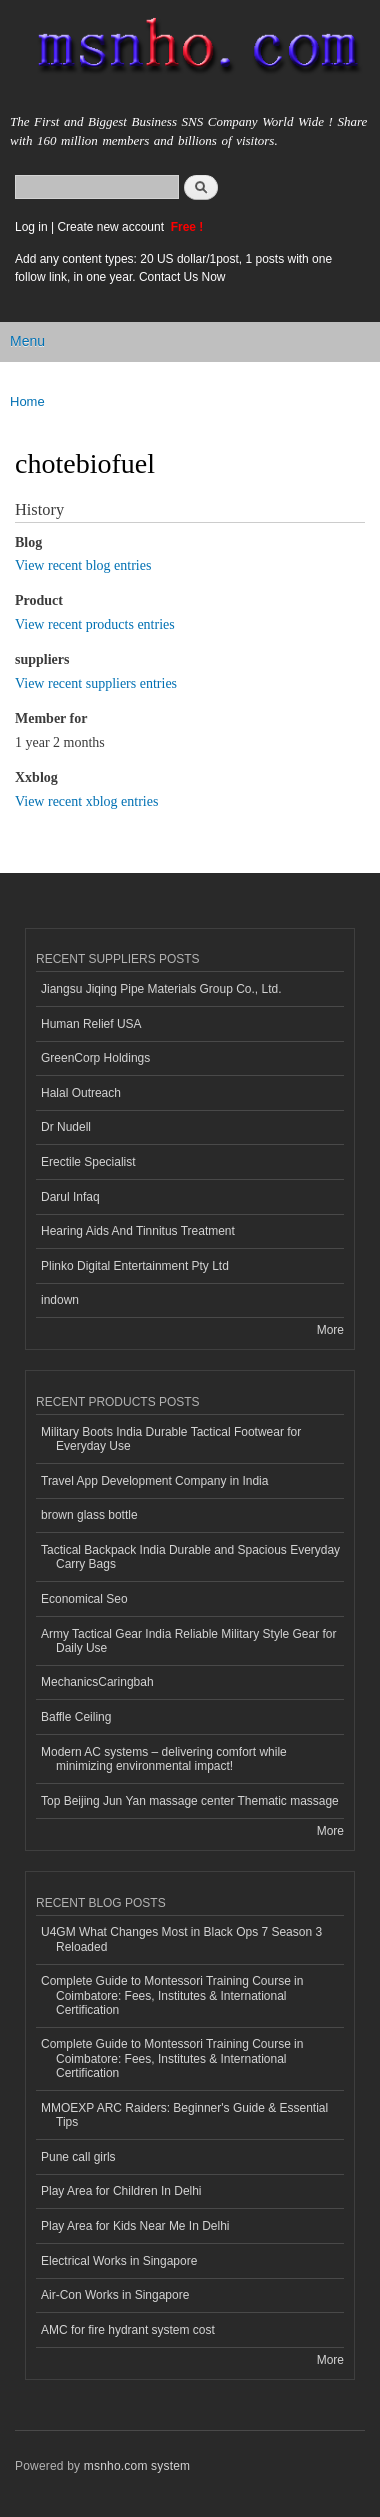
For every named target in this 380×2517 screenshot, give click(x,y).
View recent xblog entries (86, 801)
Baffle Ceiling (76, 1717)
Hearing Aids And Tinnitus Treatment (138, 1231)
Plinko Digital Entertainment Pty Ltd (135, 1266)
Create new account (112, 227)
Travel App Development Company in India (154, 1481)
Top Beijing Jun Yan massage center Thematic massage (190, 1801)
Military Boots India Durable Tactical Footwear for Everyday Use (171, 1439)
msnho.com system (137, 2466)
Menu (27, 341)
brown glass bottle (89, 1515)
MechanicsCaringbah (97, 1682)
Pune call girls (78, 2157)
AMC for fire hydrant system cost (128, 2330)
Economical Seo (84, 1599)
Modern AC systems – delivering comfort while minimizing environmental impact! (164, 1759)
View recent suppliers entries (96, 683)
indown (60, 1300)
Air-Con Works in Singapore (115, 2295)
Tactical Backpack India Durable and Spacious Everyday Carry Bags (190, 1557)
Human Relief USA (91, 1024)
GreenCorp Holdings (95, 1058)
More (330, 1330)
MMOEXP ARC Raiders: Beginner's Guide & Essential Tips (184, 2115)
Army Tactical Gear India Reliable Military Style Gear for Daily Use (189, 1641)
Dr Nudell (66, 1127)
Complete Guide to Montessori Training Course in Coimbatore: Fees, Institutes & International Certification (172, 1995)
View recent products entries (95, 624)
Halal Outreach (81, 1093)
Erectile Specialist (88, 1162)
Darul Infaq (70, 1197)
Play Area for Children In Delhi (121, 2191)
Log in (31, 227)
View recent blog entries (83, 565)
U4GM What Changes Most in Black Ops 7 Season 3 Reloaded (181, 1939)
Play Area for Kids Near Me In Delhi (135, 2226)
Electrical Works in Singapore (119, 2261)
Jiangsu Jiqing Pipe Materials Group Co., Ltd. (161, 989)
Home (27, 401)
